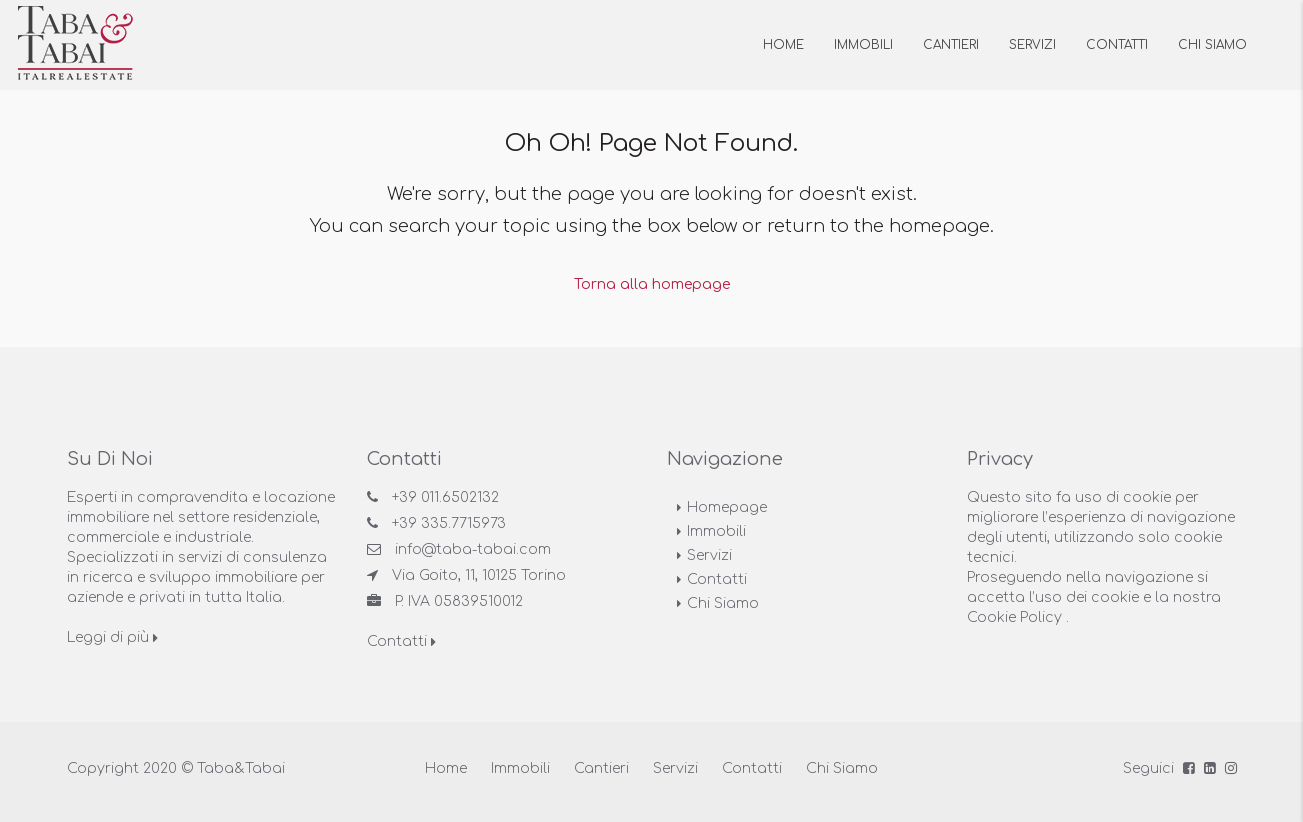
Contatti (1117, 45)
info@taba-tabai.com (473, 548)
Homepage (727, 506)
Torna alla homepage (652, 283)
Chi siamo (1212, 45)
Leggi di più (112, 636)
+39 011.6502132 (445, 496)
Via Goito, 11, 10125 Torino (479, 574)
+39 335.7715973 (449, 522)
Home (783, 45)
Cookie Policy (1014, 616)
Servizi (1032, 45)
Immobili (863, 45)
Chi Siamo (723, 602)
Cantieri (951, 45)
